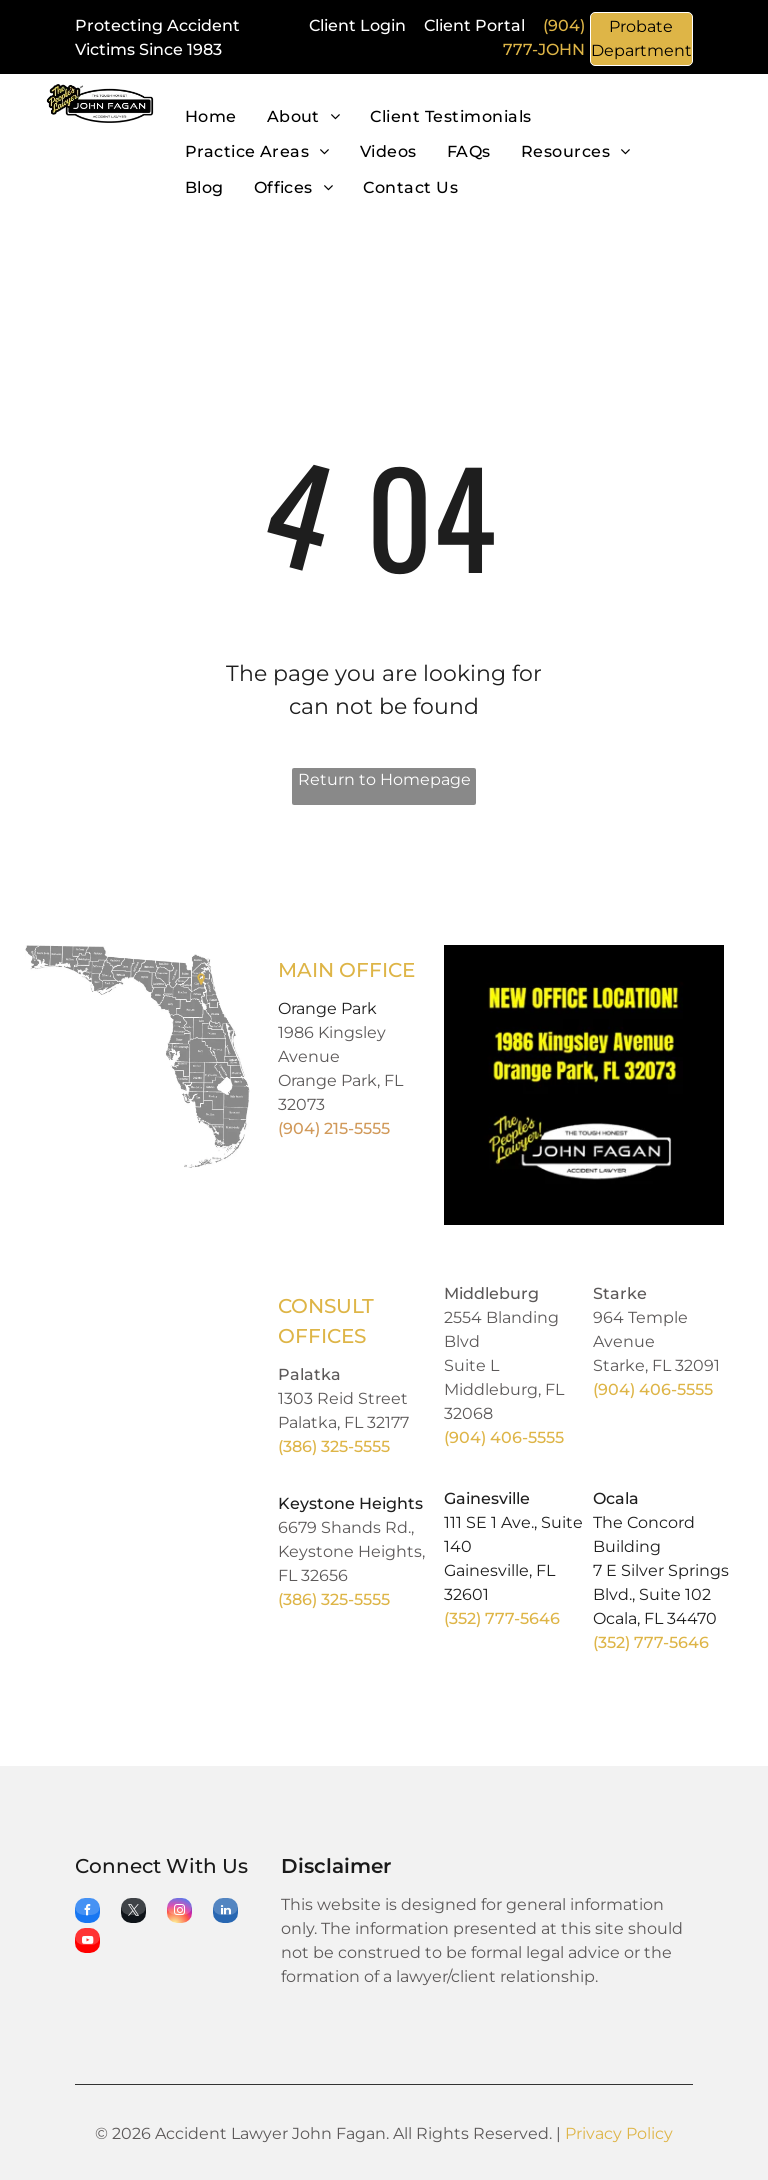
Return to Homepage (384, 779)
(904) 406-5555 (504, 1437)
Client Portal (474, 25)
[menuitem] (211, 117)
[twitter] (133, 1913)
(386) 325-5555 (334, 1446)
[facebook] (87, 1913)
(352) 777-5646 (502, 1618)
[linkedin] (225, 1913)
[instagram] (179, 1913)
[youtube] (87, 1943)
